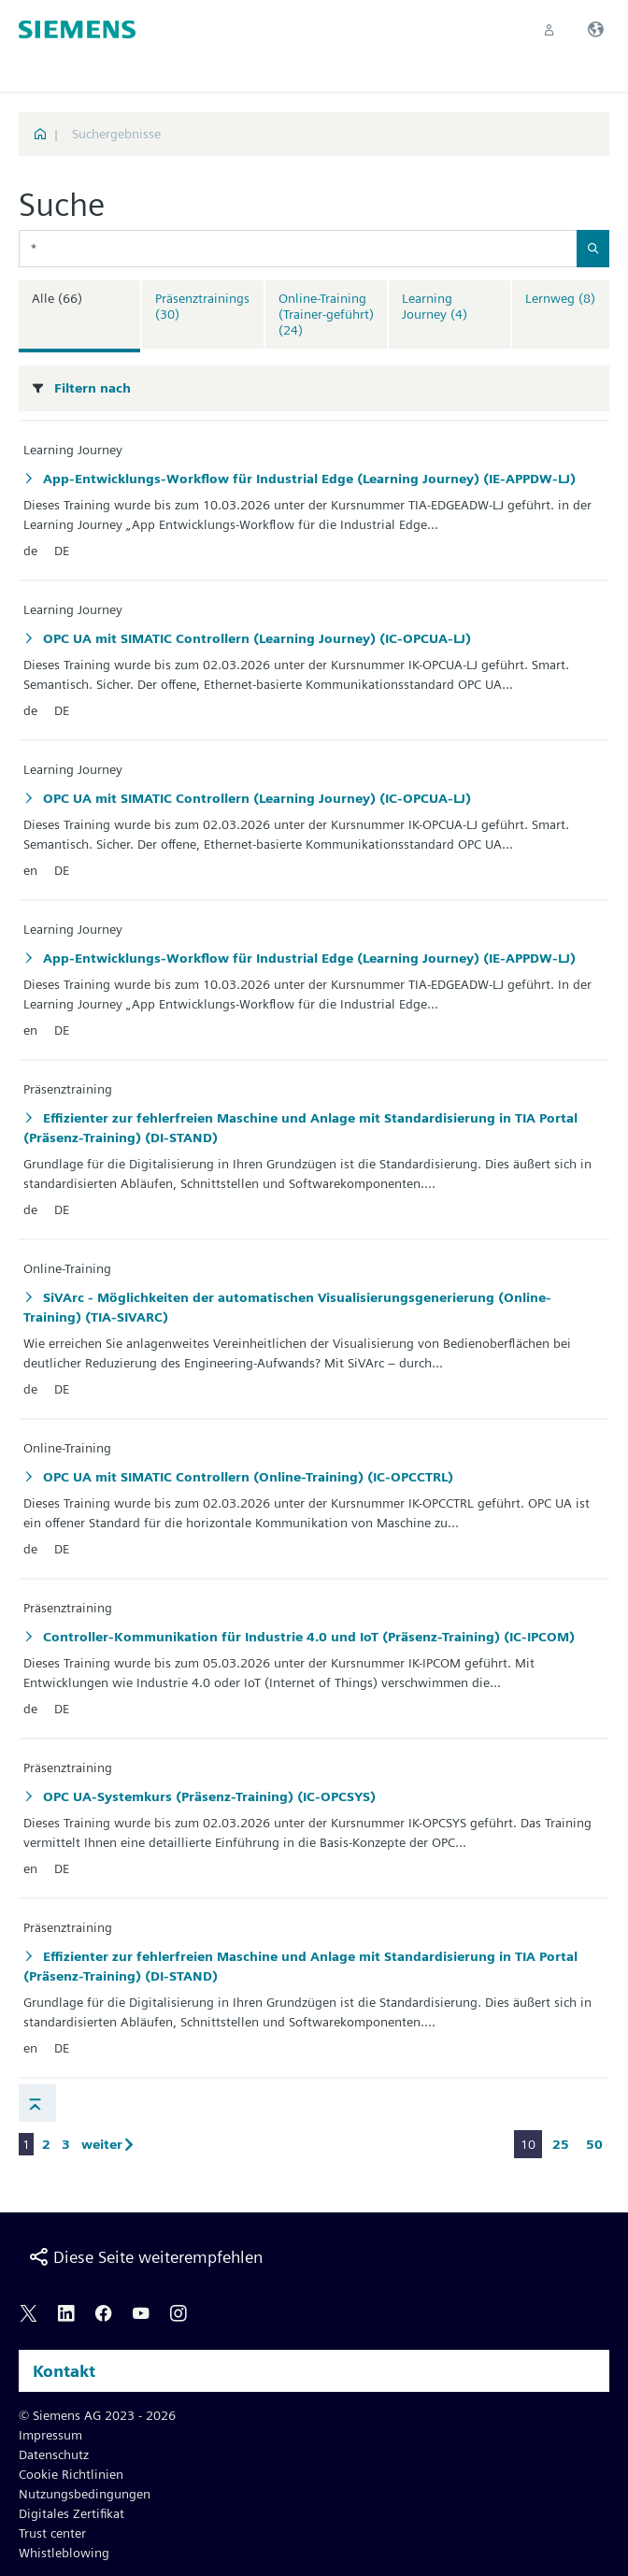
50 (594, 2144)
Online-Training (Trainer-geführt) (326, 314)
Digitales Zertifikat (71, 2513)
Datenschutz (54, 2454)
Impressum (50, 2434)
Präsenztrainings (202, 306)
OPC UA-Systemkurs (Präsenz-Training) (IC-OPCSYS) (207, 1796)
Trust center (52, 2533)
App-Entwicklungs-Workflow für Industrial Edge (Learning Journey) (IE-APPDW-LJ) (307, 478)
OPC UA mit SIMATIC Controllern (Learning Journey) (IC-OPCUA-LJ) (255, 638)
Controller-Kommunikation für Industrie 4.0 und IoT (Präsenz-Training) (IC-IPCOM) (307, 1636)
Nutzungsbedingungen (84, 2493)
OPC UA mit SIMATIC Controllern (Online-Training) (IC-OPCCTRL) (246, 1476)
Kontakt (64, 2371)
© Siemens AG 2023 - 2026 (97, 2415)
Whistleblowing (64, 2552)
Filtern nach (92, 387)
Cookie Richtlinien (71, 2474)
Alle (57, 298)
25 (560, 2144)
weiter (111, 2144)
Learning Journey (434, 306)
